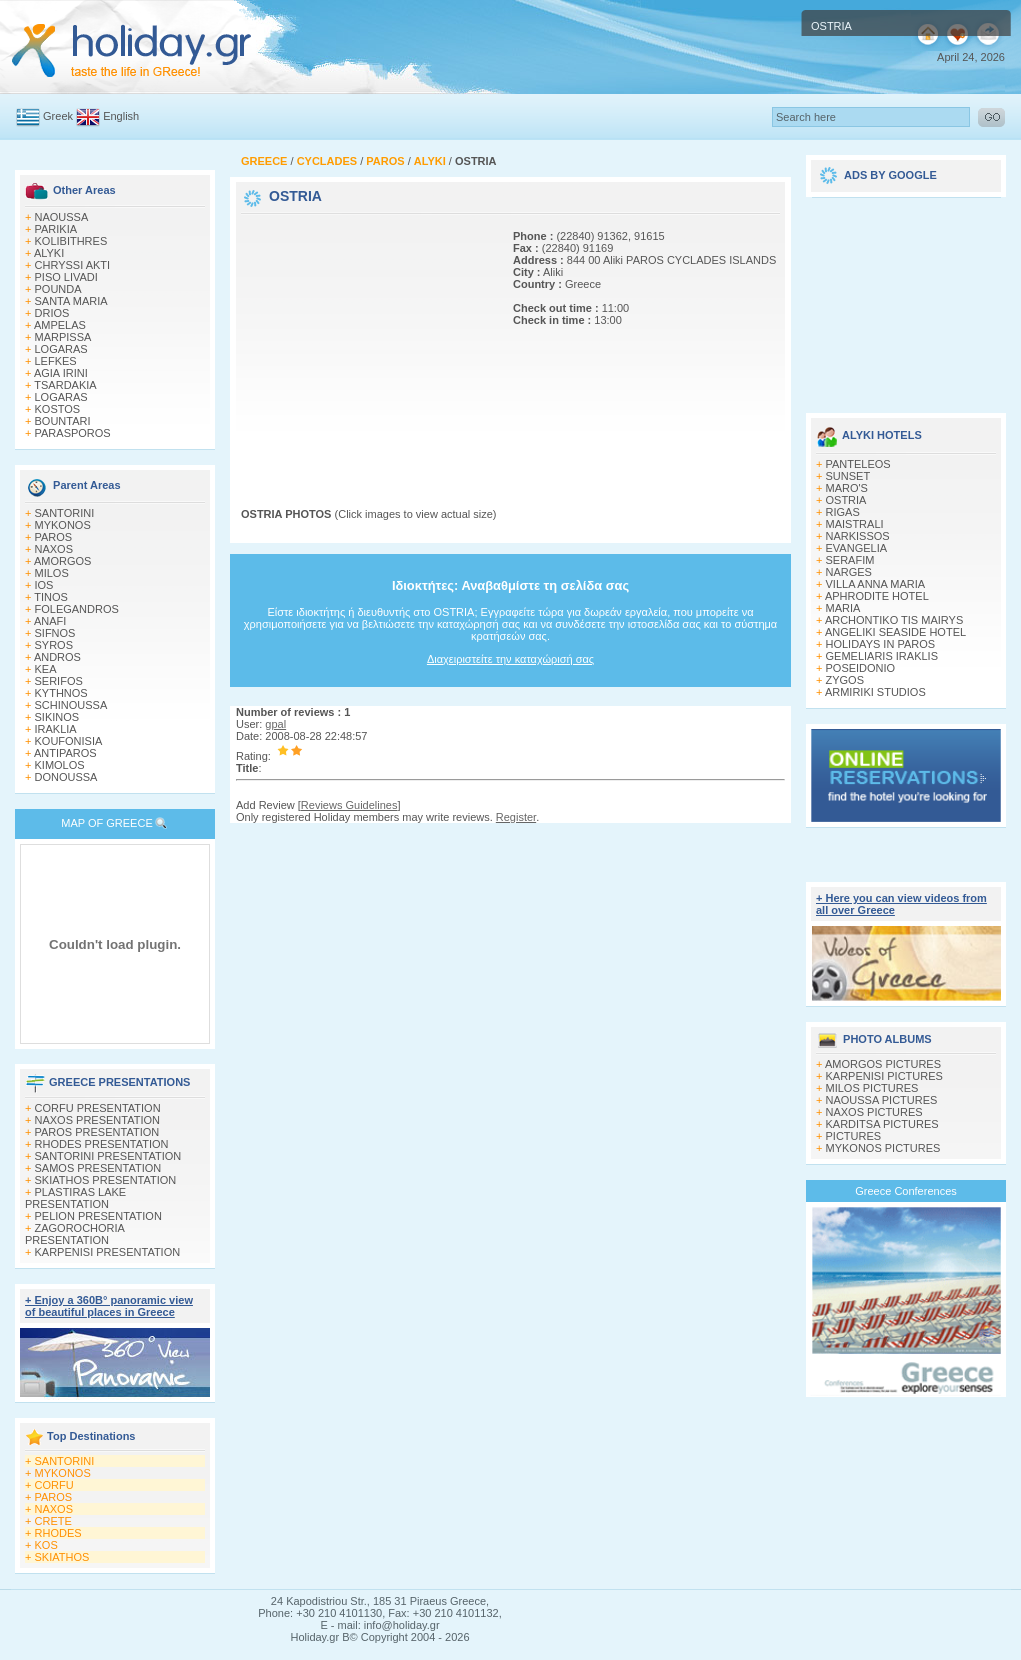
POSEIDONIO (861, 668)
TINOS (51, 597)
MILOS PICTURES (872, 1088)
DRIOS (52, 313)
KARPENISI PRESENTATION (108, 1252)
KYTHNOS (61, 693)
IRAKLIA (56, 729)
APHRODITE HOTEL (877, 596)
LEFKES (56, 361)
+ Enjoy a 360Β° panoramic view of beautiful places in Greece (109, 1306)
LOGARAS (61, 349)
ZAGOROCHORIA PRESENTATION (74, 1234)
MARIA (843, 608)
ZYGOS (845, 680)
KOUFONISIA (69, 741)
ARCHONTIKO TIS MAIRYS (894, 620)
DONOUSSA (66, 777)
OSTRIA (846, 500)
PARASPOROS (73, 433)
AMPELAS (60, 325)
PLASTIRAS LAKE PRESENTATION (75, 1198)
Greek (58, 116)
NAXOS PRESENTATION (98, 1120)
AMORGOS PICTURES (883, 1064)
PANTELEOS (858, 464)
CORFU (54, 1485)
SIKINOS (57, 717)
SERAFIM (850, 560)
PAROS (54, 537)
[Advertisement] (366, 343)
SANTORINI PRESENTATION (108, 1156)
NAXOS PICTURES (874, 1112)
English (121, 116)
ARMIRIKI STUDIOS (875, 692)
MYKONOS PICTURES (883, 1148)
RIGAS (843, 512)
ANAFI (50, 621)
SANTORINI (65, 513)
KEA (46, 669)
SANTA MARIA (71, 301)
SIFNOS (55, 633)
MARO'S (847, 488)
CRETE (53, 1521)
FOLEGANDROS (77, 609)
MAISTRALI (855, 524)
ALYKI (49, 253)
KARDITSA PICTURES (882, 1124)
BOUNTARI (63, 421)
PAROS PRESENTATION (97, 1132)
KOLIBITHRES (71, 241)
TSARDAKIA (65, 385)
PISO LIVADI (66, 277)
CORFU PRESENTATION (98, 1108)
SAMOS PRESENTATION (98, 1168)
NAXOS (54, 549)
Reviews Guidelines (349, 805)
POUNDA (58, 289)
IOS (44, 585)
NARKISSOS (858, 536)
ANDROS (57, 657)
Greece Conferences (906, 1191)
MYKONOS (63, 525)
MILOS (52, 573)
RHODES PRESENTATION (102, 1144)
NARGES (849, 572)
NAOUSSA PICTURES (882, 1100)
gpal (275, 724)
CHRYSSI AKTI (73, 265)
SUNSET (848, 476)
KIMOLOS (60, 765)
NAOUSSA (62, 217)
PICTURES (854, 1136)
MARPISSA (63, 337)
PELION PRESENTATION (98, 1216)
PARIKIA (56, 229)
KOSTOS (58, 409)
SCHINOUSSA (71, 705)
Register (516, 817)
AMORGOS (62, 561)
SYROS (54, 645)
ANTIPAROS (65, 753)
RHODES (58, 1533)
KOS (46, 1545)
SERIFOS (59, 681)
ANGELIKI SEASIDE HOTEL (895, 632)
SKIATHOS (62, 1557)
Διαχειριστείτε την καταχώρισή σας (510, 659)
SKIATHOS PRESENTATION (106, 1180)
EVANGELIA (857, 548)
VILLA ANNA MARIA (876, 584)
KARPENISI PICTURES (884, 1076)
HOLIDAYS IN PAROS (881, 644)
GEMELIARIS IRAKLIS (882, 656)
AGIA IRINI (61, 373)
